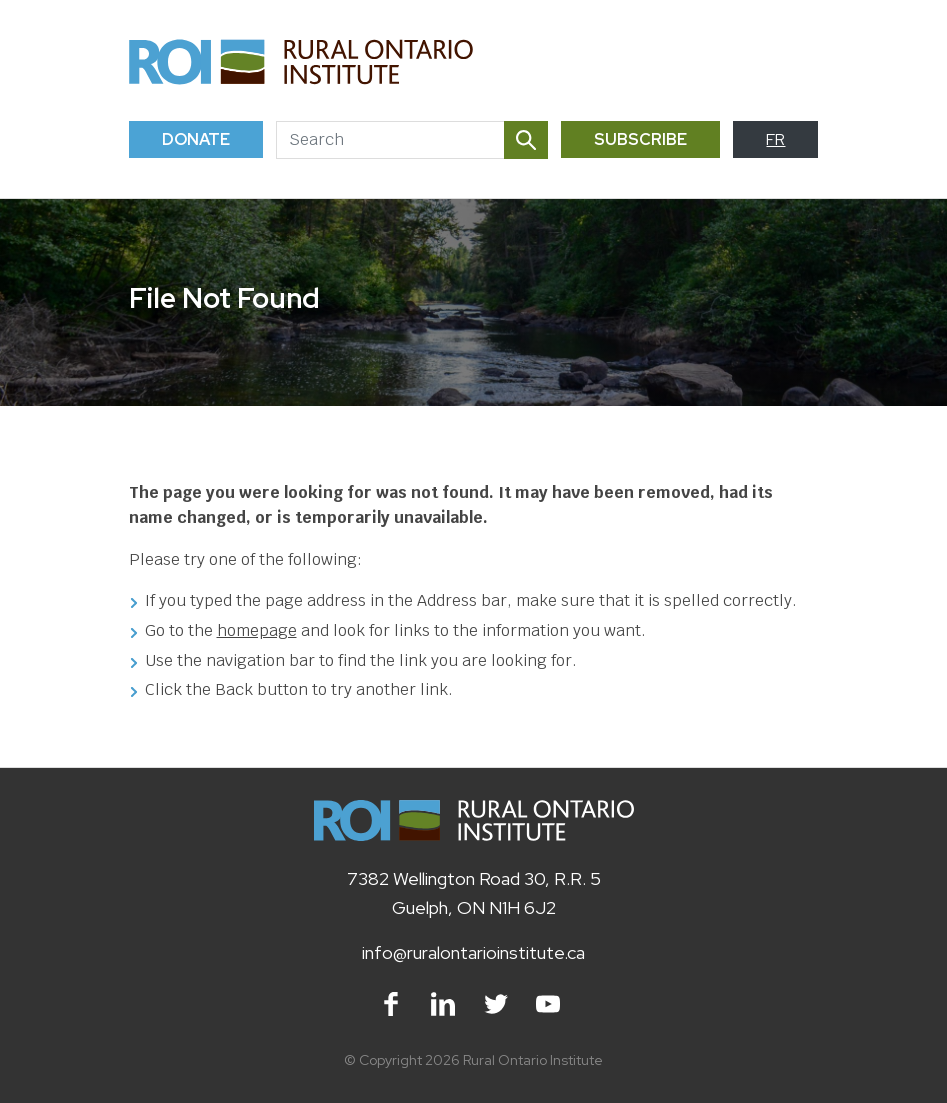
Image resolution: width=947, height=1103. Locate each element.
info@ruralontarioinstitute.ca (473, 952)
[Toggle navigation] (796, 61)
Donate (196, 139)
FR (775, 139)
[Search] (390, 140)
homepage (257, 630)
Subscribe (640, 139)
